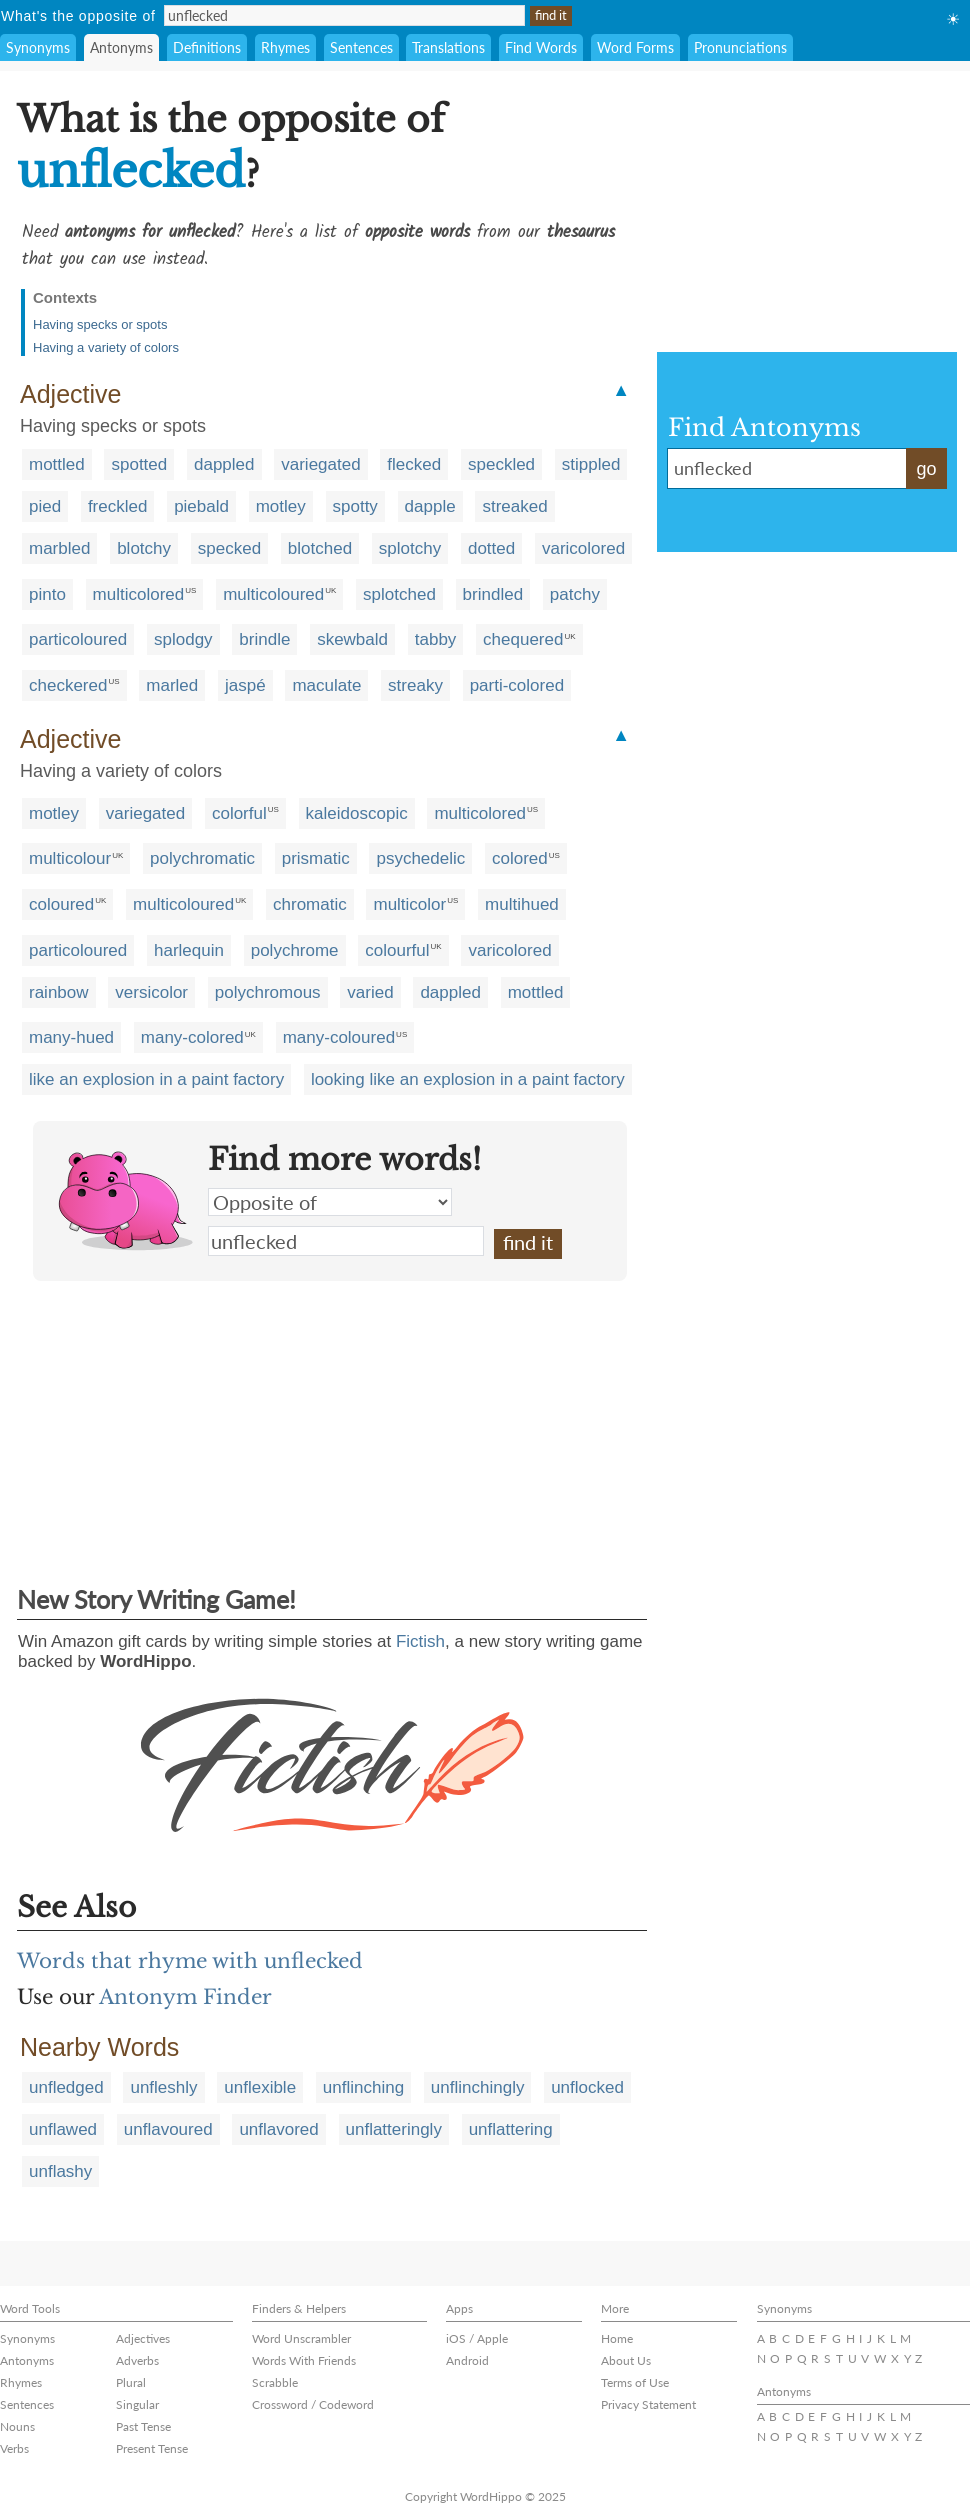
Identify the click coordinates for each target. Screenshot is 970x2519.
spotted (139, 464)
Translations (448, 47)
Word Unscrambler (301, 2338)
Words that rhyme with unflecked (190, 1961)
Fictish (420, 1641)
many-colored (192, 1037)
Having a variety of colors (106, 347)
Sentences (361, 47)
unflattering (511, 2129)
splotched (399, 594)
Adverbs (137, 2360)
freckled (118, 506)
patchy (575, 594)
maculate (326, 685)
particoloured (78, 639)
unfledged (66, 2087)
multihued (522, 904)
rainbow (59, 992)
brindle (264, 639)
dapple (430, 506)
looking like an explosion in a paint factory (468, 1079)
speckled (501, 464)
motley (281, 506)
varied (370, 992)
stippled (591, 464)
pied (45, 506)
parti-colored (517, 685)
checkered (68, 685)
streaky (415, 685)
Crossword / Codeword (313, 2404)
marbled (59, 548)
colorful (239, 813)
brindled (493, 594)
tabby (436, 639)
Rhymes (285, 47)
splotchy (410, 548)
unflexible (260, 2087)
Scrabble (275, 2382)
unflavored (278, 2129)
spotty (355, 506)
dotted (491, 548)
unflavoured (168, 2129)
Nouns (17, 2426)
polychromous (268, 992)
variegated (320, 464)
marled (172, 685)
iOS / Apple (477, 2338)
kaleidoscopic (357, 813)
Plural (131, 2382)
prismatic (316, 858)
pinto (47, 594)
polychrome (295, 950)
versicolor (151, 992)
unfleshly (163, 2087)
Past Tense (143, 2426)
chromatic (310, 904)
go (926, 469)
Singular (137, 2404)
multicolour (70, 858)
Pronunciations (740, 47)
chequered (523, 639)
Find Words (541, 47)
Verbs (14, 2448)
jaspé (245, 685)
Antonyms (121, 47)
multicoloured (273, 594)
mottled (57, 464)
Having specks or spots (100, 324)
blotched (320, 548)
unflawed (63, 2129)
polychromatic (202, 858)
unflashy (60, 2171)
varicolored (583, 548)
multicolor (409, 904)
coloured (61, 904)
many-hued (71, 1037)
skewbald (352, 639)
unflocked (587, 2087)
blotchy (144, 548)
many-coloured (339, 1037)
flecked (414, 464)
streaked (514, 506)
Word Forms (635, 47)
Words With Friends (304, 2360)
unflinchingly (478, 2087)
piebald (201, 506)
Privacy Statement (648, 2404)
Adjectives (143, 2338)
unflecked (346, 1241)
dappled (224, 464)
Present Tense (152, 2448)
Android (467, 2360)
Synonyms (38, 47)
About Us (626, 2360)
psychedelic (420, 858)
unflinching (363, 2087)
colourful (397, 950)
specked (229, 548)
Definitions (207, 47)
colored (520, 858)
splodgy (183, 639)
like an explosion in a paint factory (156, 1079)
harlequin (189, 950)
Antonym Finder (185, 1997)
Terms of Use (635, 2382)
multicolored (139, 594)
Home (617, 2338)
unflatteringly (394, 2129)
